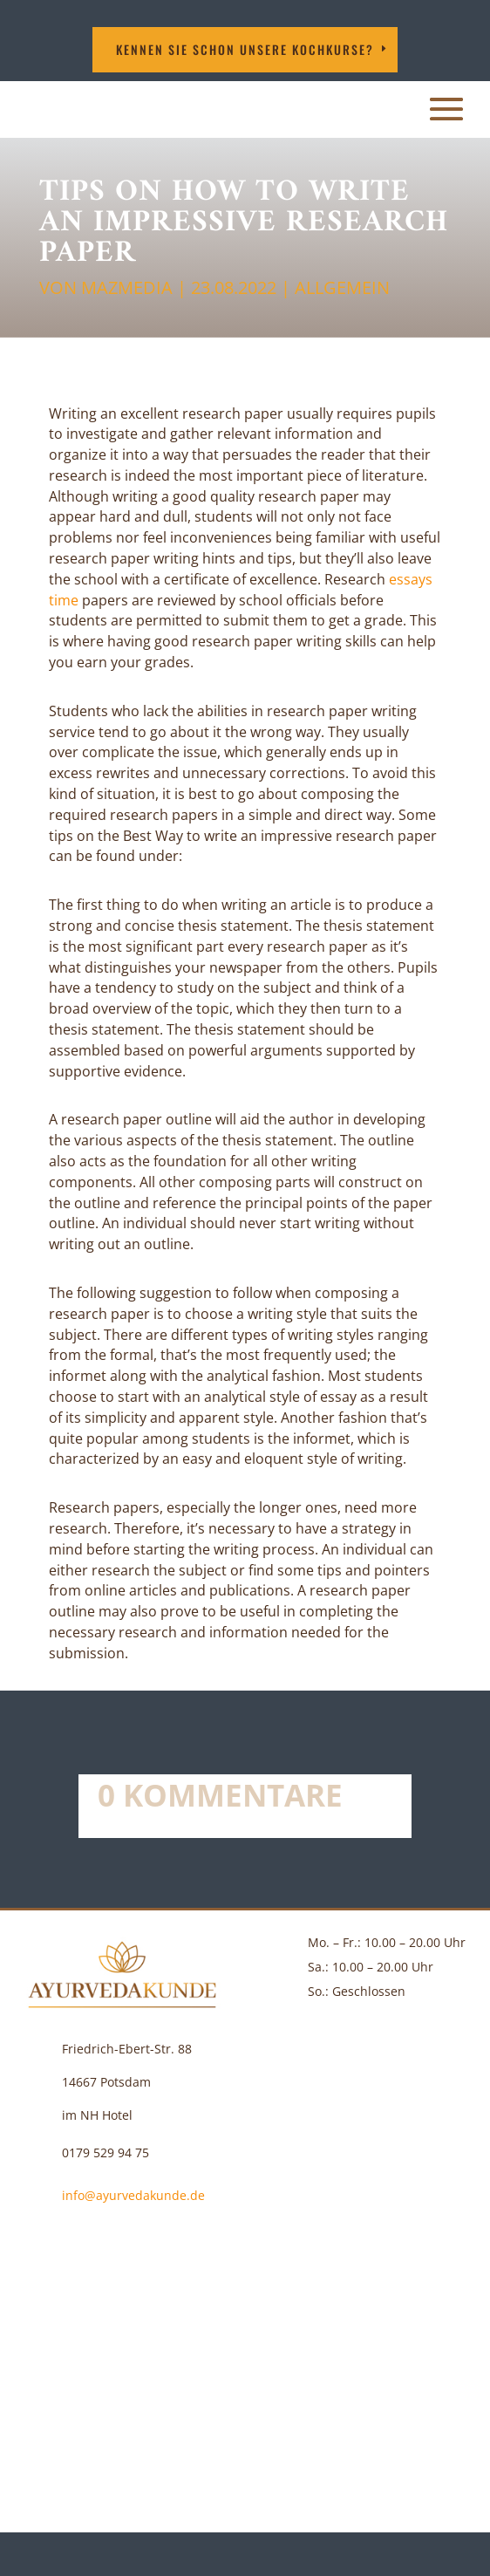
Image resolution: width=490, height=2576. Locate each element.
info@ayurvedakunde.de (133, 2195)
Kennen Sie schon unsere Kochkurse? (245, 49)
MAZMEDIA (127, 287)
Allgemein (342, 287)
